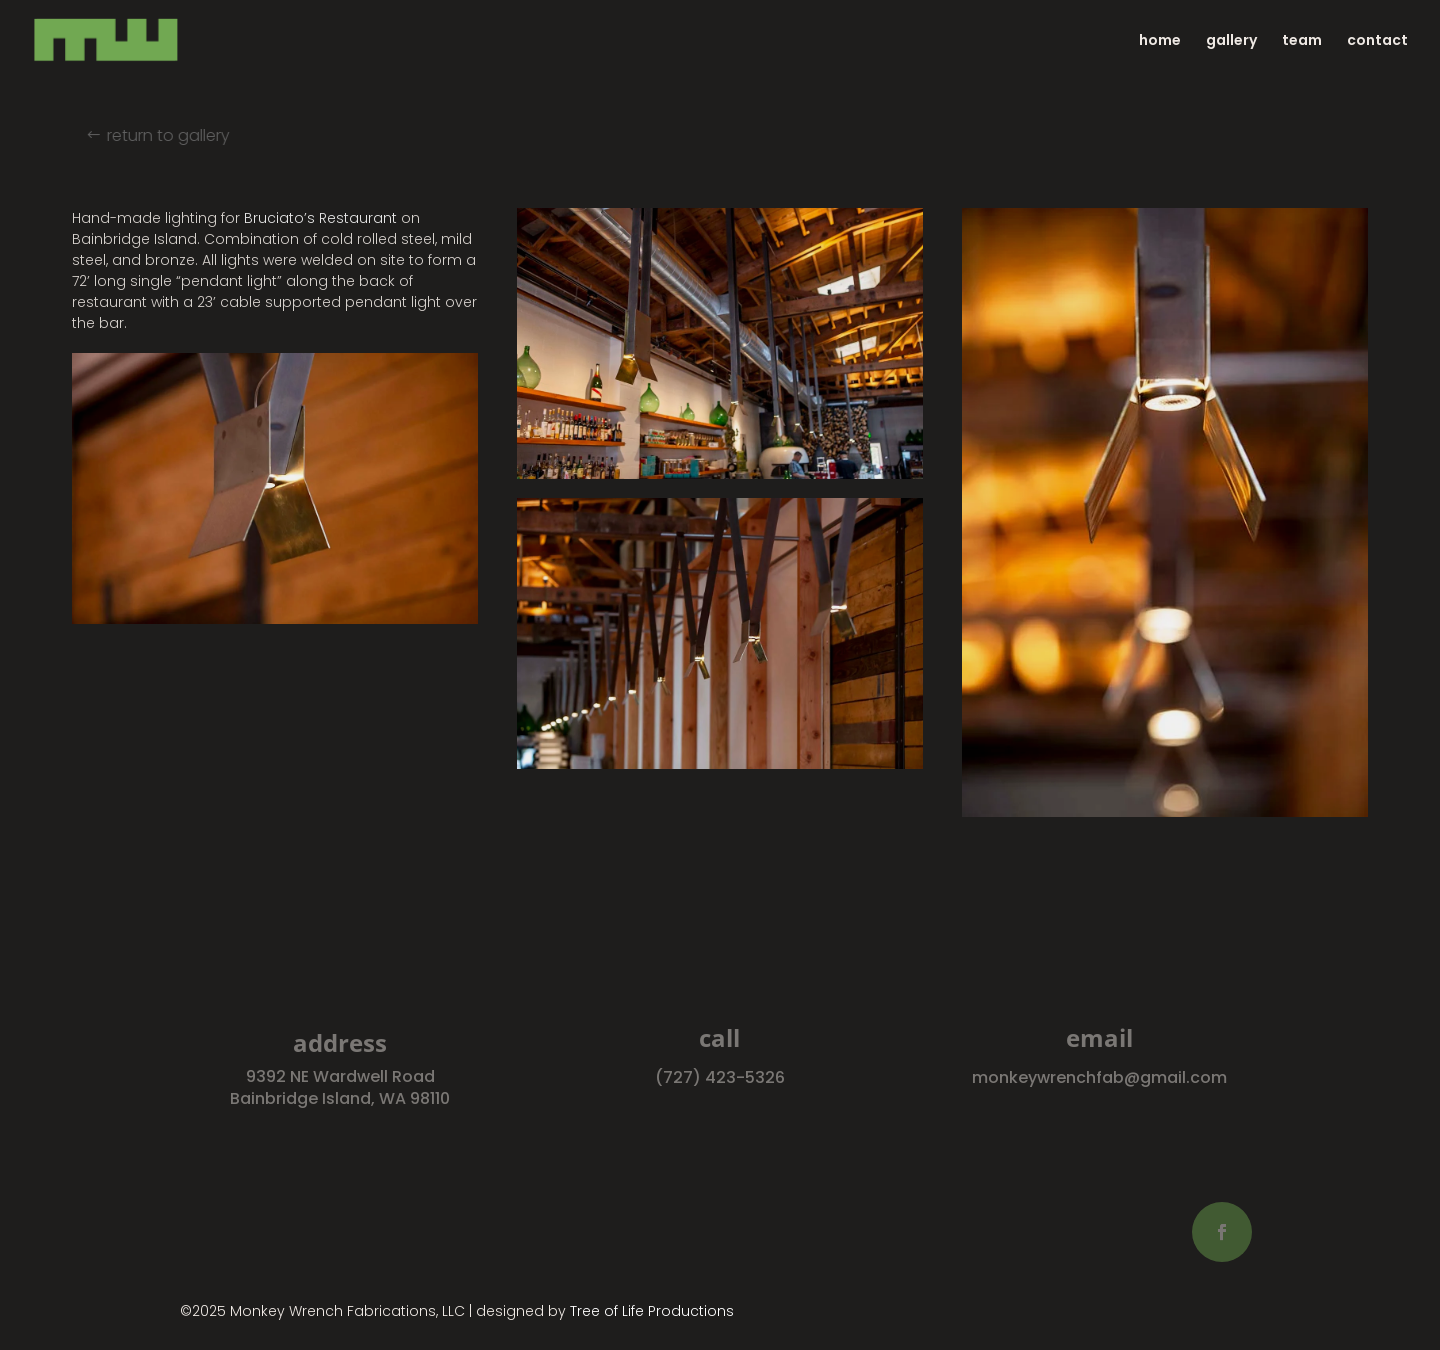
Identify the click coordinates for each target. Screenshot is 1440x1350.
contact (1377, 41)
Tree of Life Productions (652, 1311)
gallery (1231, 41)
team (1302, 41)
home (1160, 41)
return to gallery (175, 135)
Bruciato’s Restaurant (320, 218)
